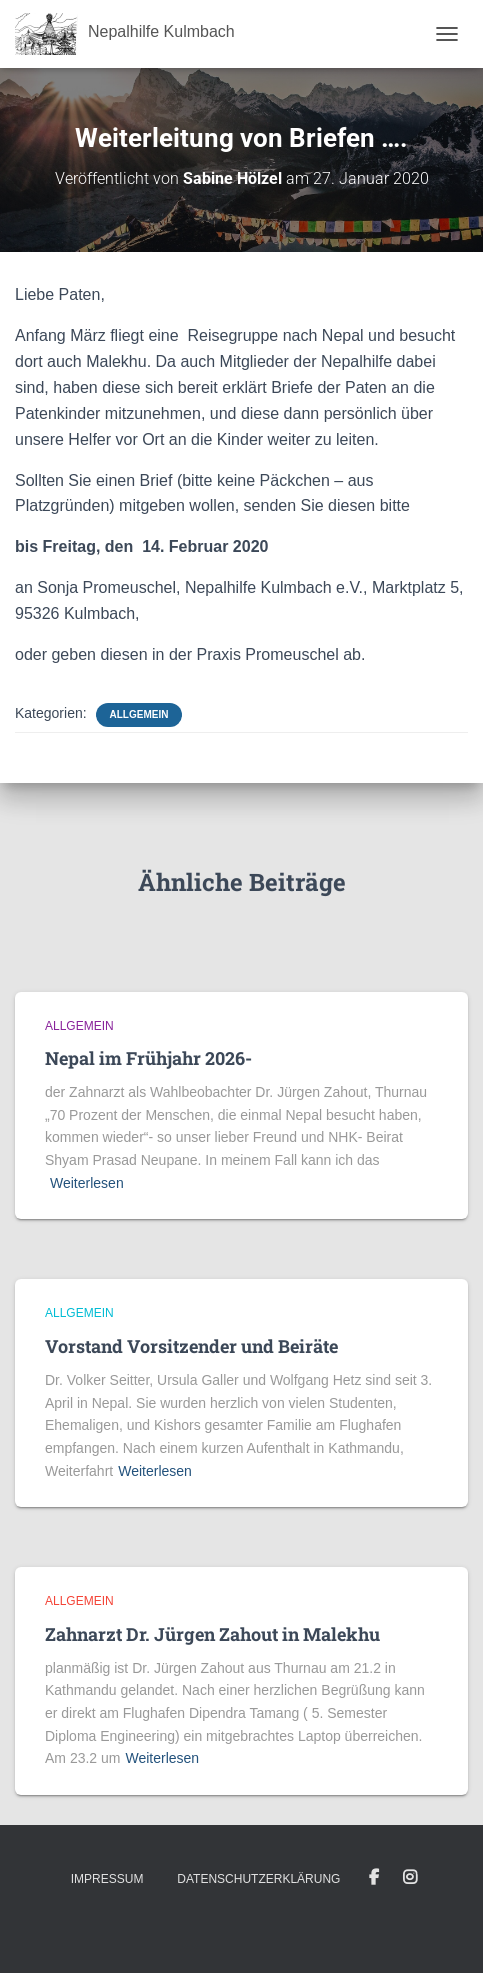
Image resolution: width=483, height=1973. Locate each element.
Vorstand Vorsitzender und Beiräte (191, 1346)
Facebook (374, 1878)
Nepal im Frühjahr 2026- (148, 1058)
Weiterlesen (87, 1183)
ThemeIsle (313, 1925)
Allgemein (139, 714)
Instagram (410, 1878)
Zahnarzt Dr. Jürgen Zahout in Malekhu (212, 1634)
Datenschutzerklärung (258, 1879)
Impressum (107, 1879)
